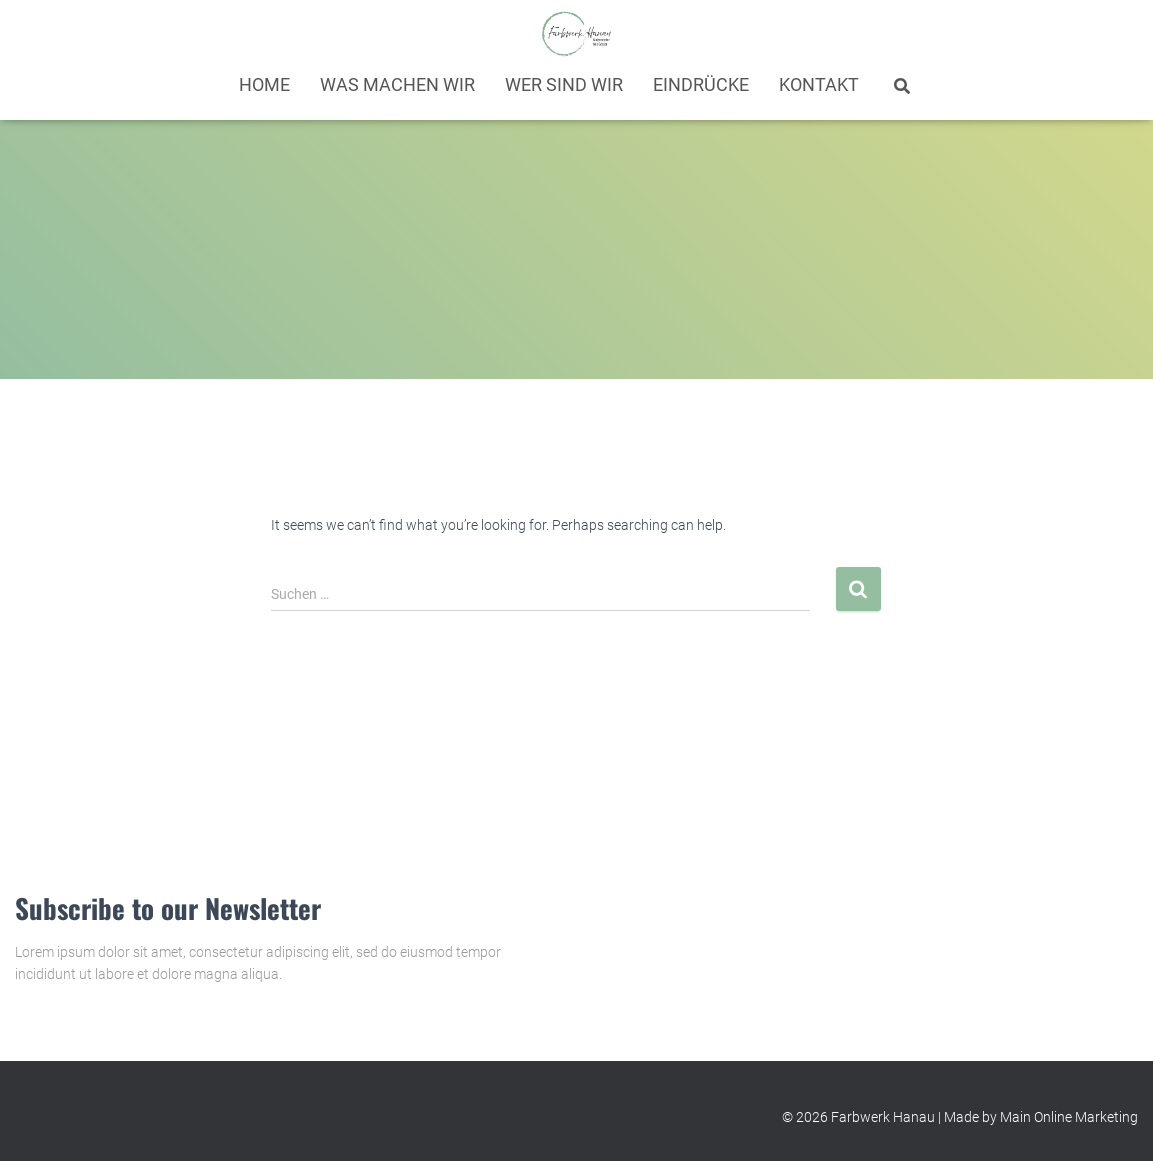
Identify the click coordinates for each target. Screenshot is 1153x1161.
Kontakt (819, 84)
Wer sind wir (564, 84)
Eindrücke (701, 84)
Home (264, 84)
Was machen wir (397, 84)
